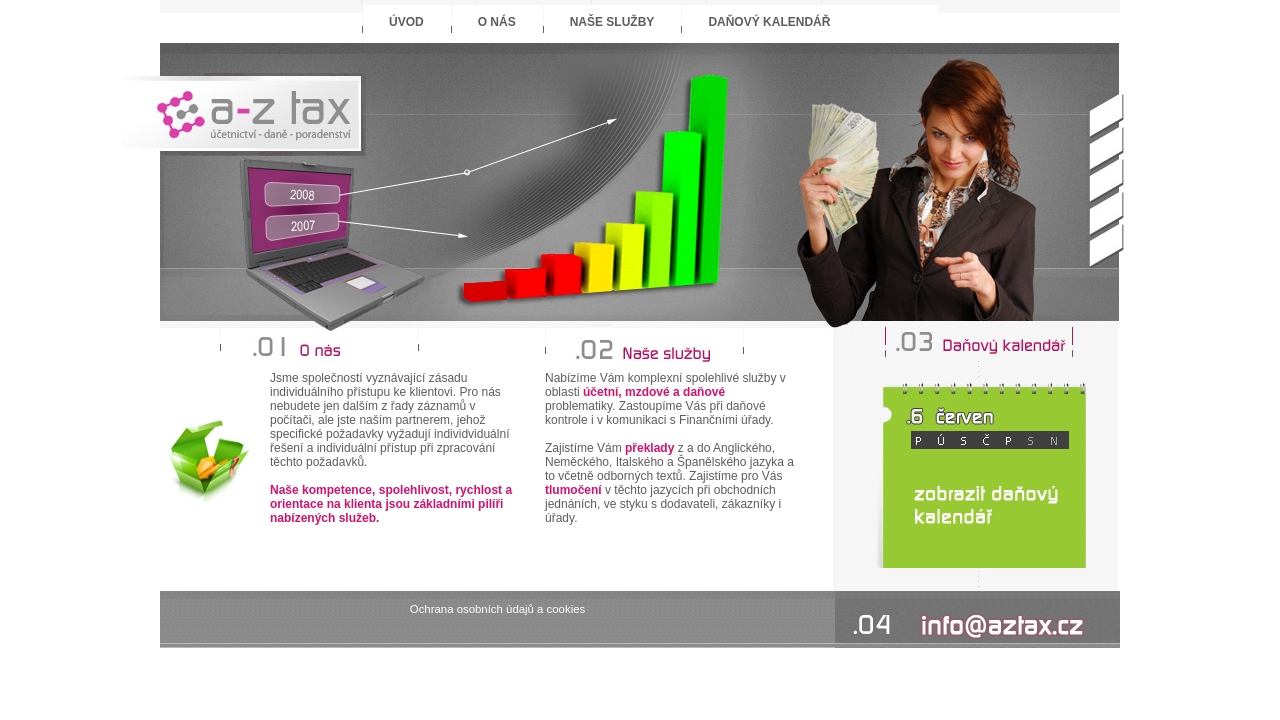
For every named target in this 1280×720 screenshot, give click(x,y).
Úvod (406, 22)
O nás (497, 22)
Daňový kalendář (769, 22)
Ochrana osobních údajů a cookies (497, 609)
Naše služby (612, 22)
